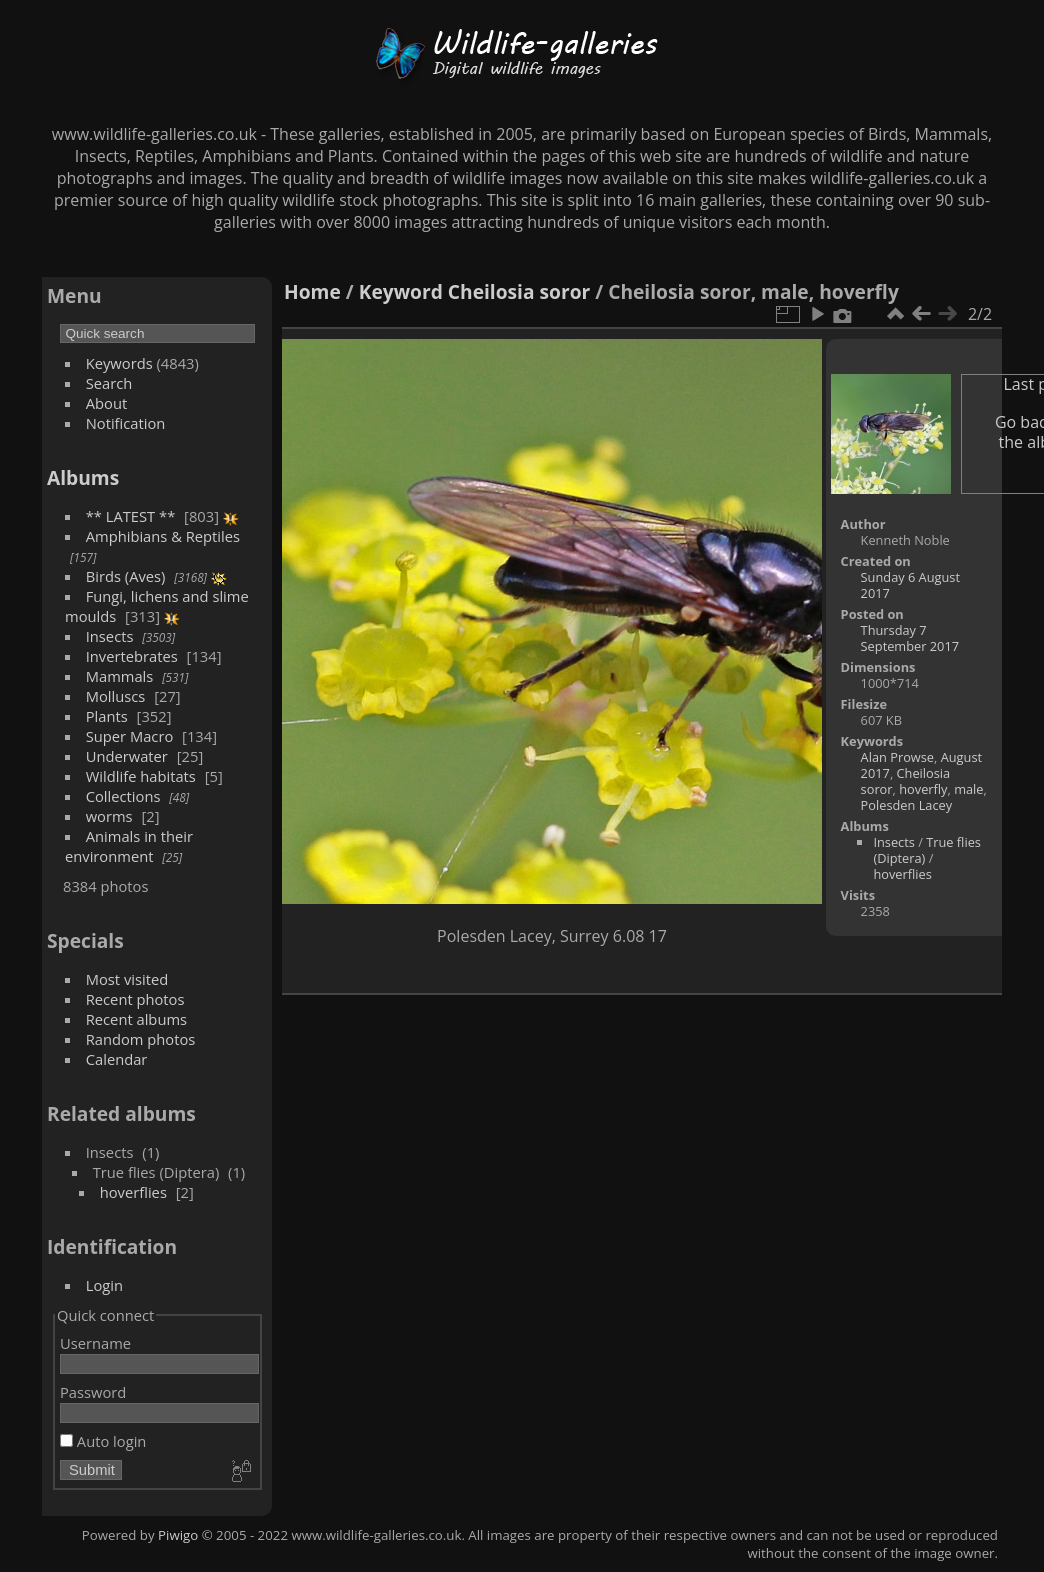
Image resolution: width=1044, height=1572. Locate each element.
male (968, 789)
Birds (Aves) (126, 576)
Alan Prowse (897, 757)
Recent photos (135, 999)
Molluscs (116, 696)
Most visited (127, 979)
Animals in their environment (129, 846)
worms (109, 816)
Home (312, 291)
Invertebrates (132, 656)
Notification (126, 423)
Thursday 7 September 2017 (910, 638)
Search (109, 383)
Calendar (117, 1059)
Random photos (141, 1039)
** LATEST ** (131, 516)
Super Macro (130, 736)
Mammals (120, 676)
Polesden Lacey (907, 805)
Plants (107, 716)
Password (93, 1392)
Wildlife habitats (141, 776)
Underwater (127, 756)
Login (104, 1285)
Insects (110, 636)
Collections (123, 796)
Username (95, 1343)
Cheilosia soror (519, 291)
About (106, 403)
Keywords (119, 363)
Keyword (401, 291)
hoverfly (923, 789)
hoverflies (133, 1192)
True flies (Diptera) (927, 850)
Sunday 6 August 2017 (910, 585)
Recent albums (136, 1019)
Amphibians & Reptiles (163, 536)
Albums (83, 477)
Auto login (103, 1441)
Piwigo (178, 1535)
